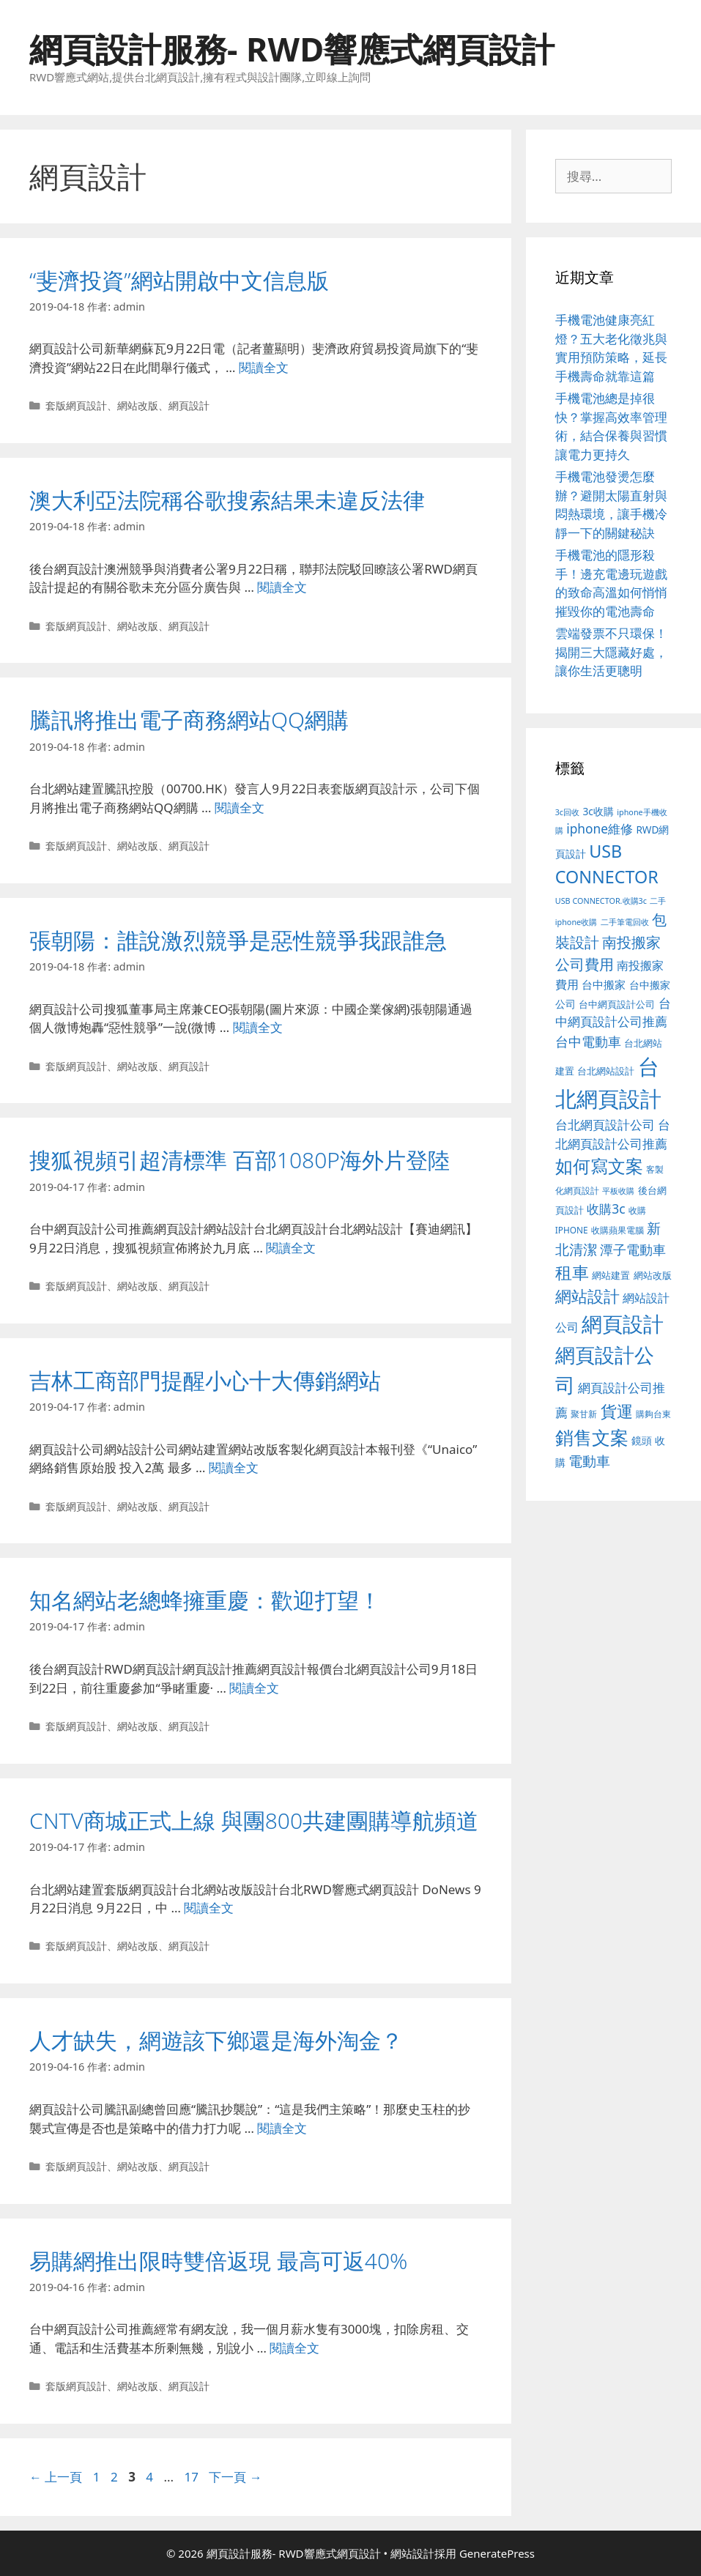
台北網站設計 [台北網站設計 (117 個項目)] (605, 1070)
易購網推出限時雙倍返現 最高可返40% (218, 2261)
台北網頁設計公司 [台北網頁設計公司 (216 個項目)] (605, 1124)
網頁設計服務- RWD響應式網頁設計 (292, 48)
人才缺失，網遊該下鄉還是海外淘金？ (216, 2040)
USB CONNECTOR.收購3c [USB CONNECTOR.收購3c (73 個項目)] (601, 900)
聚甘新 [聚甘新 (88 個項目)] (584, 1413)
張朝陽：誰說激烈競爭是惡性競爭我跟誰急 (238, 940)
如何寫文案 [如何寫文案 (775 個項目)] (599, 1166)
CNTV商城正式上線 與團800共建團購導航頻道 (253, 1820)
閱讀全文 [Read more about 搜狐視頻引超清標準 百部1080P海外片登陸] (291, 1247)
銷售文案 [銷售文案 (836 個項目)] (591, 1437)
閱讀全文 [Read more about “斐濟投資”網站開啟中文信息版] (264, 367)
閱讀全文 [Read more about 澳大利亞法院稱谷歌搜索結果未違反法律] (282, 587)
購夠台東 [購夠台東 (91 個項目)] (653, 1414)
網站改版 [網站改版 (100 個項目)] (653, 1275)
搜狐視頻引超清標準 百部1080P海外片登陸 (239, 1160)
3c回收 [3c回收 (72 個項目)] (567, 812)
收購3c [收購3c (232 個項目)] (606, 1208)
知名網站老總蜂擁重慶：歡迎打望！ (205, 1600)
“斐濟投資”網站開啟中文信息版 (179, 280)
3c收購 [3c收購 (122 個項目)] (597, 811)
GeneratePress (497, 2553)
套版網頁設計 (76, 405)
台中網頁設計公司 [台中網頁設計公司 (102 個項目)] (617, 1004)
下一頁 (235, 2476)
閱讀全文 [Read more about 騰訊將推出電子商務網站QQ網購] (239, 807)
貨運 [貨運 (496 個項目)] (617, 1411)
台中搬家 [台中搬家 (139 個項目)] (604, 984)
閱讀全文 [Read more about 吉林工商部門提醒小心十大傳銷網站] (234, 1467)
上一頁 (55, 2476)
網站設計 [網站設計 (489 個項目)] (587, 1296)
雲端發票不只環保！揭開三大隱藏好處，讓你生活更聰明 (611, 652)
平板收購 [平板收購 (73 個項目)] (618, 1190)
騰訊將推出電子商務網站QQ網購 (189, 720)
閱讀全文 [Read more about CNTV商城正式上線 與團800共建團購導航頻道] (209, 1907)
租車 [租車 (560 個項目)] (572, 1272)
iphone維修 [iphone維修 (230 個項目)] (599, 828)
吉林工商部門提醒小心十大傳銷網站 (205, 1380)
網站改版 (137, 405)
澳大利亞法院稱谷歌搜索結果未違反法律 (227, 500)
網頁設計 (188, 405)
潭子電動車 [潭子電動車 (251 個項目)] (633, 1249)
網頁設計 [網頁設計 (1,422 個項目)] (623, 1323)
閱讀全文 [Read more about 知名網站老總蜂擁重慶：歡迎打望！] (254, 1687)
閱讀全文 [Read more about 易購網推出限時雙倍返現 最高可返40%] (294, 2347)
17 (191, 2476)
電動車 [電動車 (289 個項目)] (589, 1461)
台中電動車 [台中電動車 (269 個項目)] (588, 1041)
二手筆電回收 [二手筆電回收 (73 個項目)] (625, 921)
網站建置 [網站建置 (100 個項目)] (611, 1275)
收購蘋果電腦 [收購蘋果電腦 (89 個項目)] (617, 1230)
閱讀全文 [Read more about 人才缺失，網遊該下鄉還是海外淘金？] (282, 2128)
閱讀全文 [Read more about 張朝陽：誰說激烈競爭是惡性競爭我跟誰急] (258, 1027)
